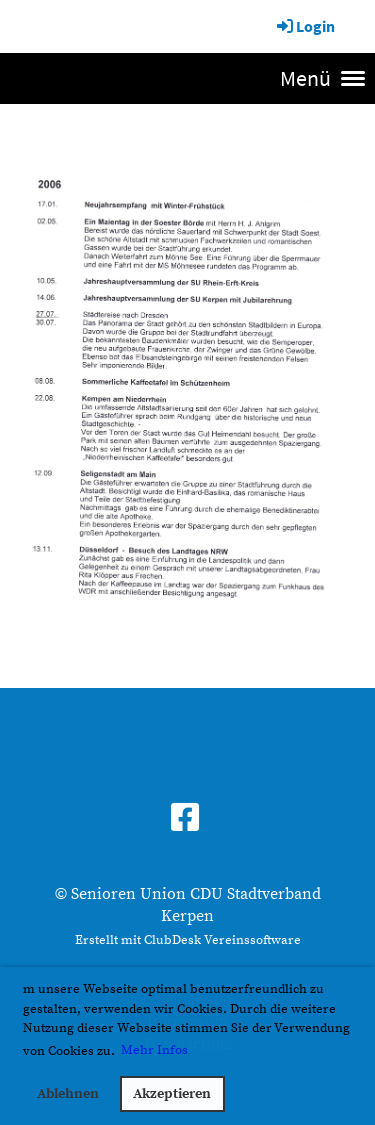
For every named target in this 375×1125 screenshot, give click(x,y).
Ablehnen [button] (68, 1094)
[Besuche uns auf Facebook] (185, 820)
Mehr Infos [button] (154, 1050)
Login (304, 26)
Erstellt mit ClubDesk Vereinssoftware (188, 940)
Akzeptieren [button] (172, 1094)
